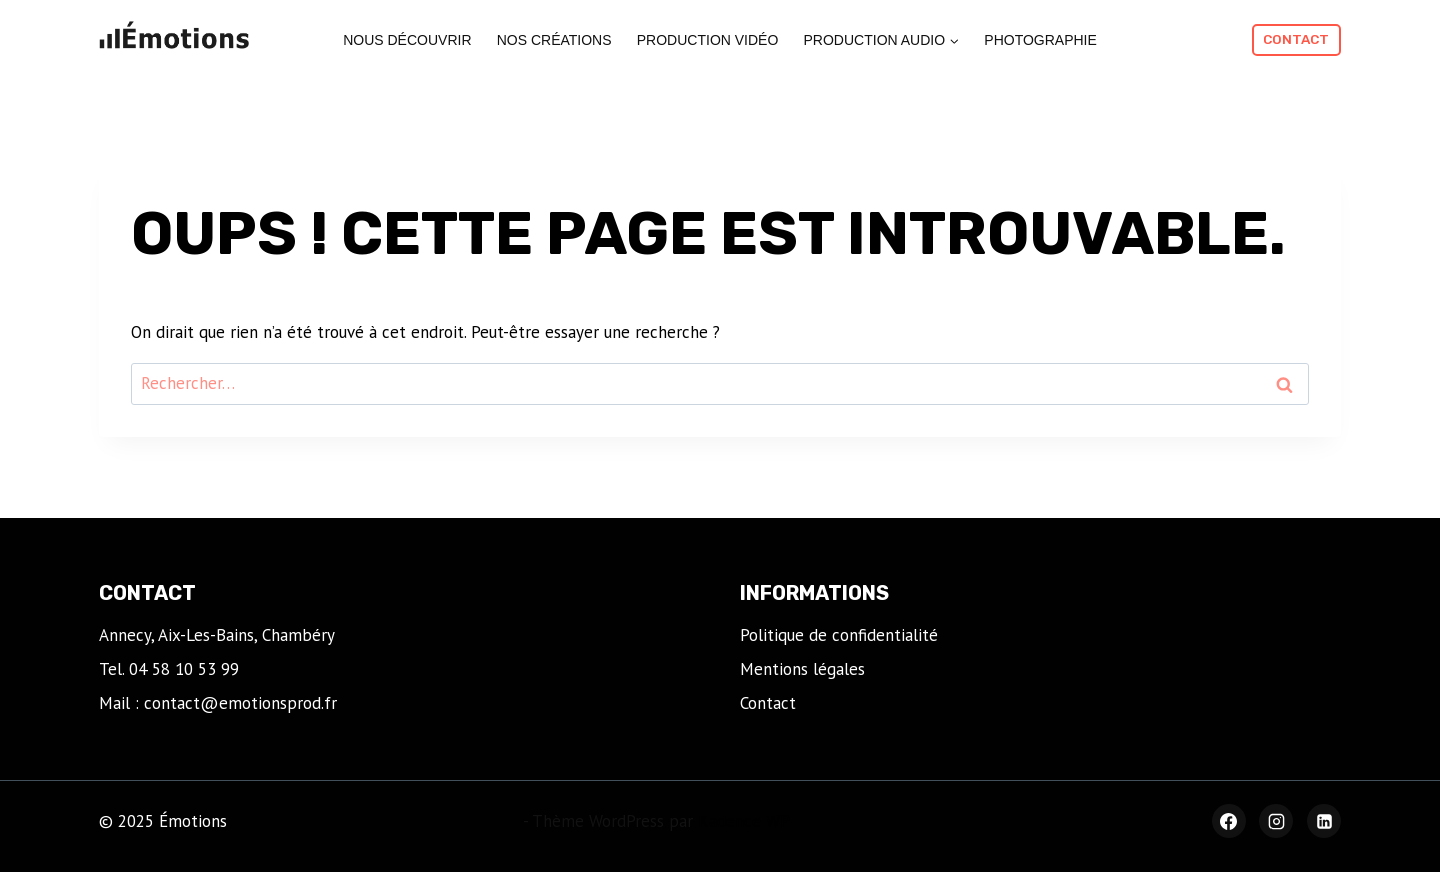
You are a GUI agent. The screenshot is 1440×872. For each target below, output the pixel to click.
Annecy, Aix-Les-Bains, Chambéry (217, 635)
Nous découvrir (407, 40)
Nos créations (554, 40)
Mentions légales (802, 669)
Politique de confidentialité (839, 635)
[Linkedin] (1324, 821)
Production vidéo (708, 40)
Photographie (1040, 40)
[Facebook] (1229, 821)
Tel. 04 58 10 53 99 (169, 669)
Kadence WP (744, 821)
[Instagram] (1276, 821)
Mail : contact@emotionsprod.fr (218, 703)
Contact (1296, 39)
